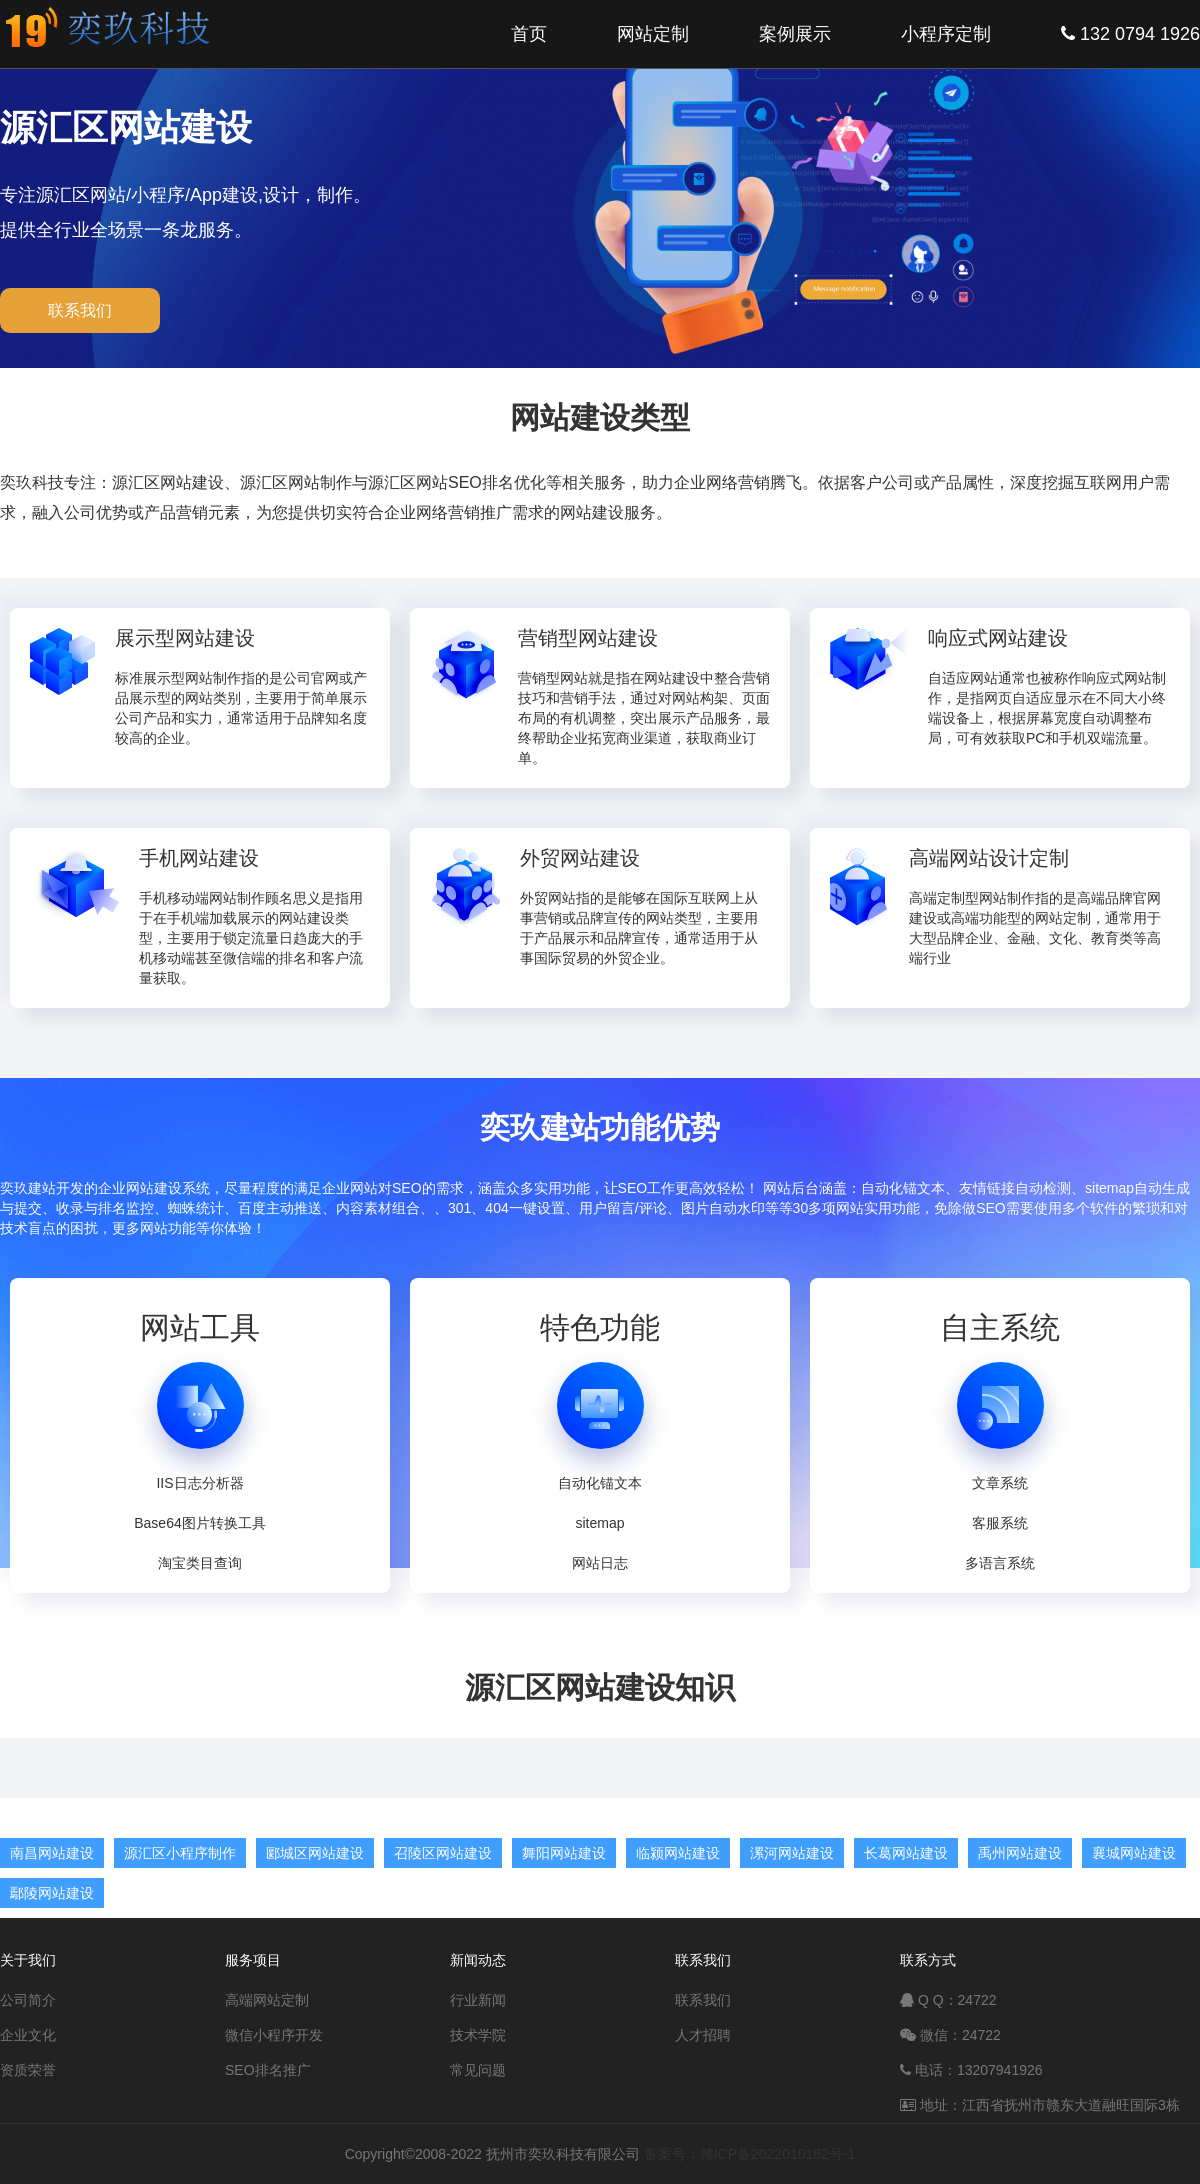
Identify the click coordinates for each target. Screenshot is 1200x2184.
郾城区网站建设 (315, 1853)
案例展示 (795, 34)
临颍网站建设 (678, 1853)
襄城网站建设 (1134, 1853)
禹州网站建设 (1020, 1853)
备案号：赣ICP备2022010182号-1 (750, 2154)
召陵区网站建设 (443, 1853)
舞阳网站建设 (564, 1853)
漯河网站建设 (792, 1853)
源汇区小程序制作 (180, 1853)
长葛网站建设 (906, 1853)
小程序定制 (946, 34)
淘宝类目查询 (200, 1563)
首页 (529, 34)
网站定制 (653, 34)
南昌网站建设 (52, 1853)
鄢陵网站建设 (52, 1893)
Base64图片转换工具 (199, 1523)
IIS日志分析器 (199, 1483)
